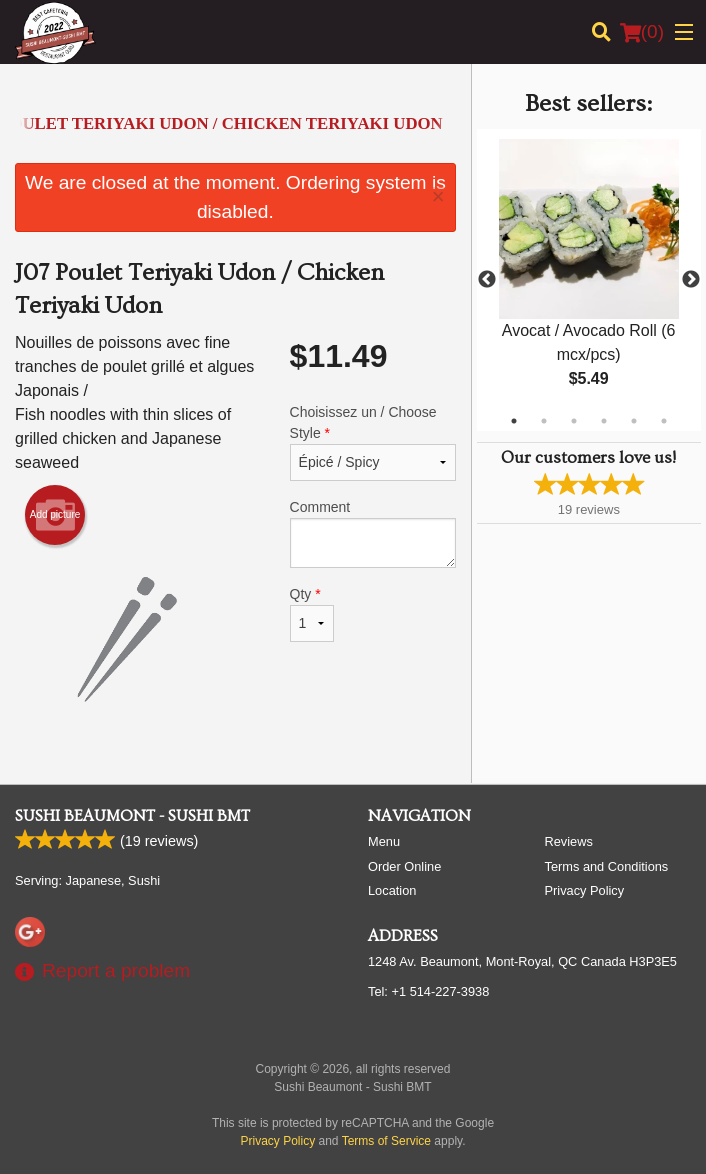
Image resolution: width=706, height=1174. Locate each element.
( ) (642, 32)
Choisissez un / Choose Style (373, 442)
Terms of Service (386, 1141)
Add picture (55, 515)
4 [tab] (604, 421)
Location (392, 890)
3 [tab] (574, 421)
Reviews (569, 841)
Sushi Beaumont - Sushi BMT (132, 816)
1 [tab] (514, 421)
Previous (487, 280)
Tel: (428, 991)
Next (691, 280)
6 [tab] (664, 421)
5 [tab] (634, 421)
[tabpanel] (589, 280)
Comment (373, 533)
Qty (312, 614)
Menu (384, 841)
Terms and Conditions (607, 866)
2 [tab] (544, 421)
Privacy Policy (585, 890)
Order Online (404, 866)
